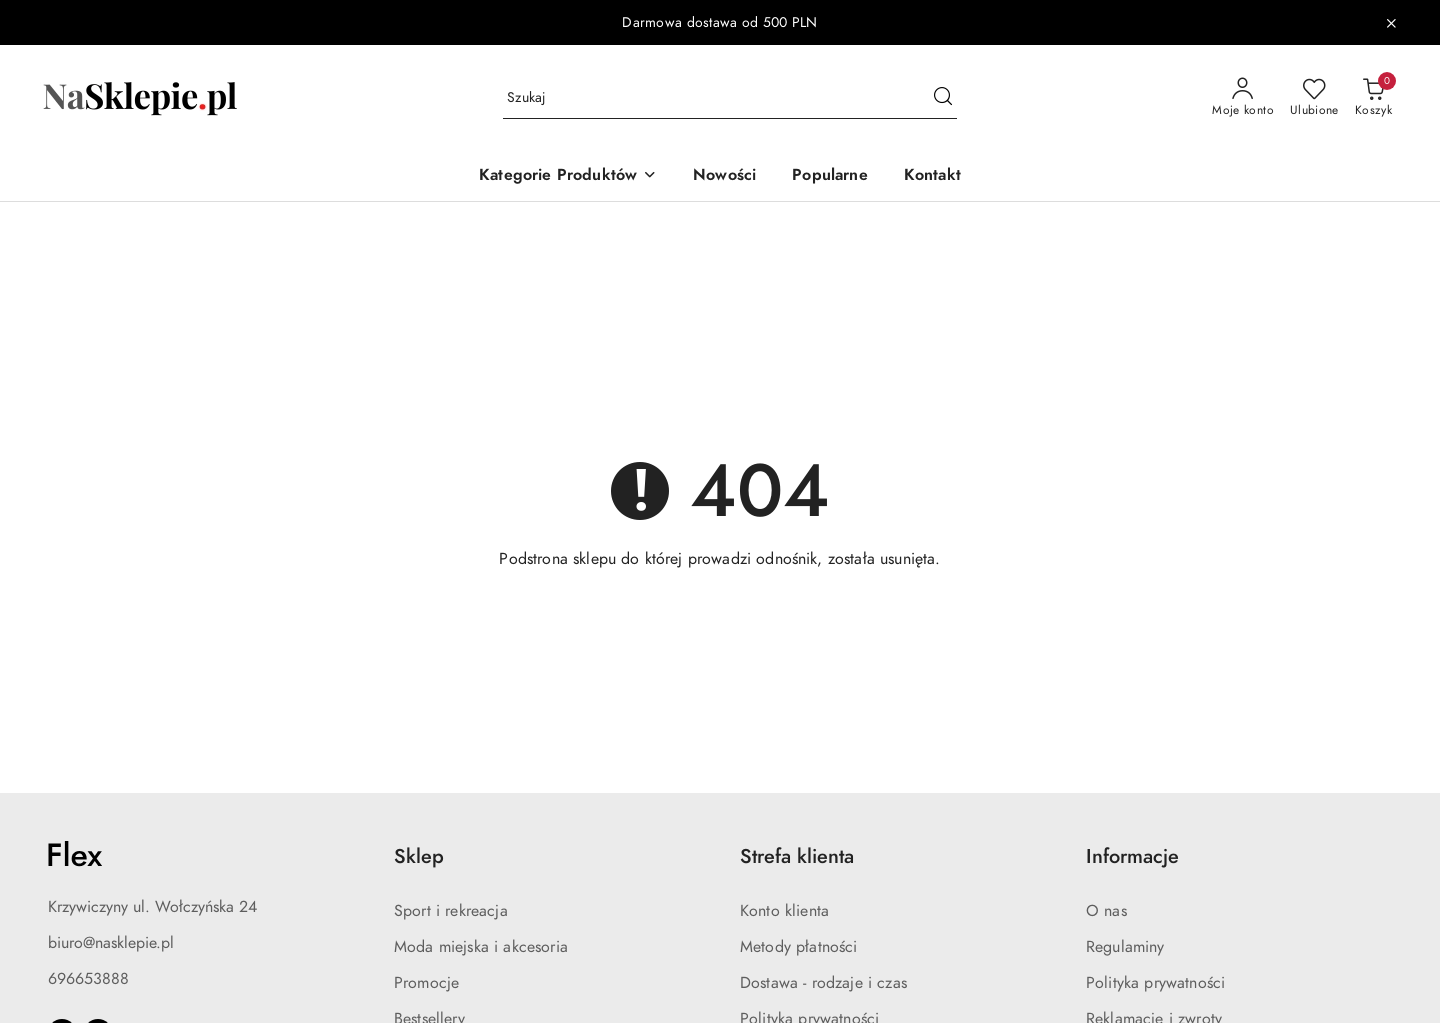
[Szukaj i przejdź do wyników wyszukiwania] (943, 98)
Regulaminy (1125, 947)
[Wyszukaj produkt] (730, 98)
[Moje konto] (1243, 98)
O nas (1106, 911)
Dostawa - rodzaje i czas (823, 983)
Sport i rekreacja (451, 911)
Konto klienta (784, 911)
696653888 (88, 979)
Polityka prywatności (1155, 983)
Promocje (426, 983)
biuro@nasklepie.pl (111, 943)
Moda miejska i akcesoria (481, 947)
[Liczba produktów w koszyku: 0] (1373, 98)
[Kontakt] (932, 176)
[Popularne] (829, 176)
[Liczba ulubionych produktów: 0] (1314, 98)
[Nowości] (724, 176)
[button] (568, 176)
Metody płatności (799, 947)
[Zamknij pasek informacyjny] (1391, 23)
